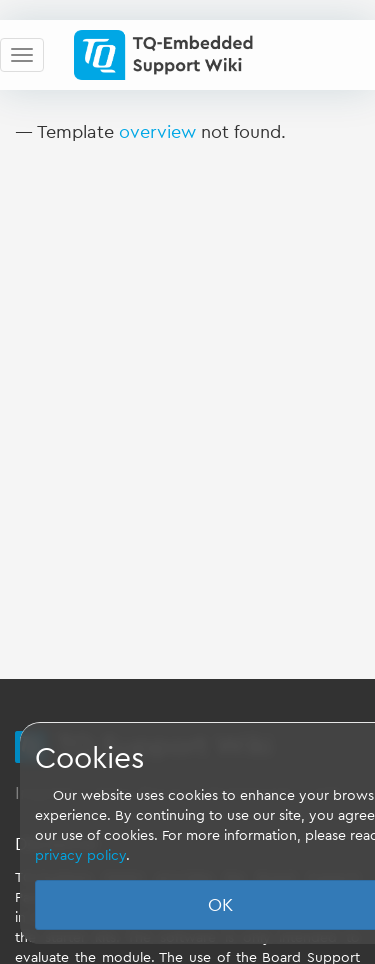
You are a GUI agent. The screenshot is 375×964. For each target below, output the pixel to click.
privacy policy (80, 856)
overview (157, 132)
